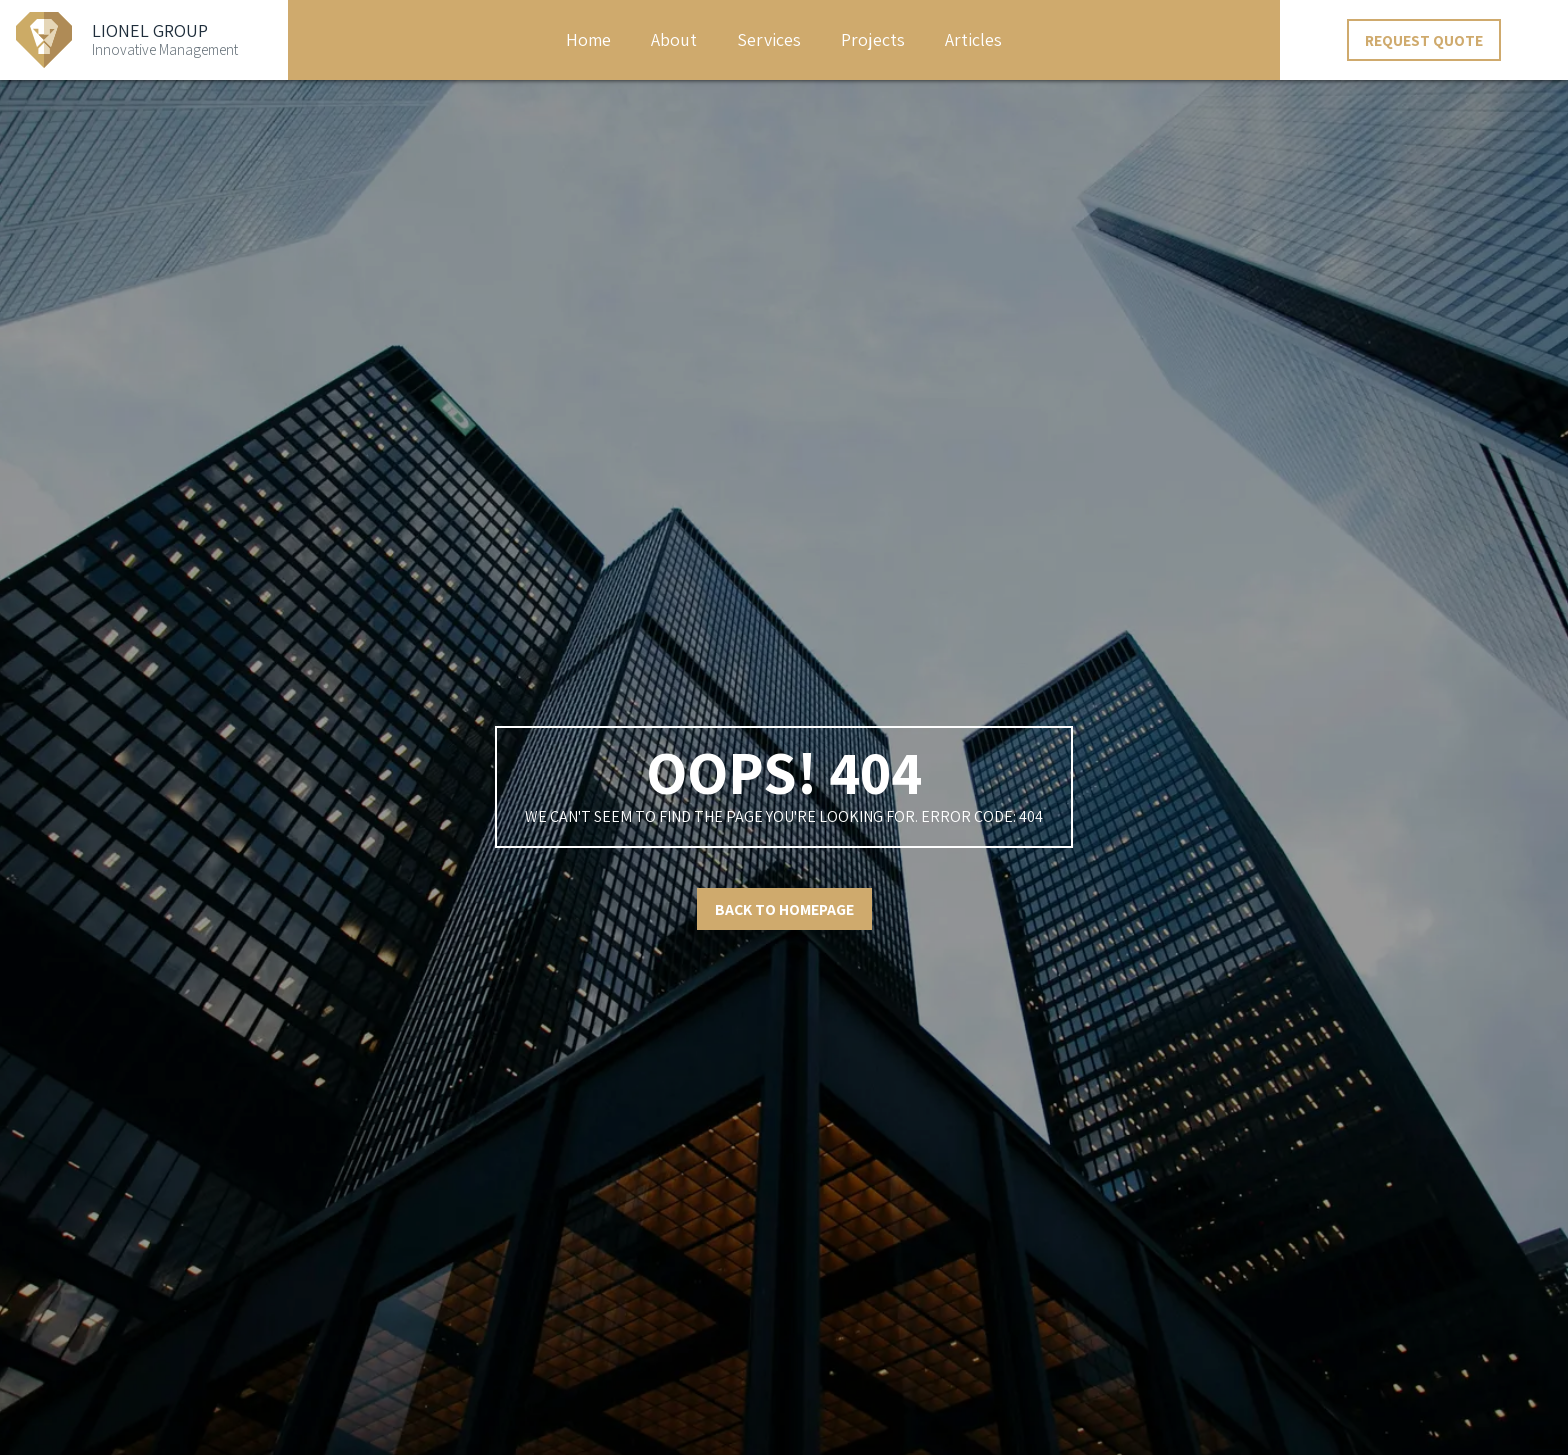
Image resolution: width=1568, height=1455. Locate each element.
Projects (873, 39)
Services (769, 39)
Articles (973, 39)
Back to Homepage (784, 909)
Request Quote (1424, 40)
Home (588, 39)
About (674, 39)
